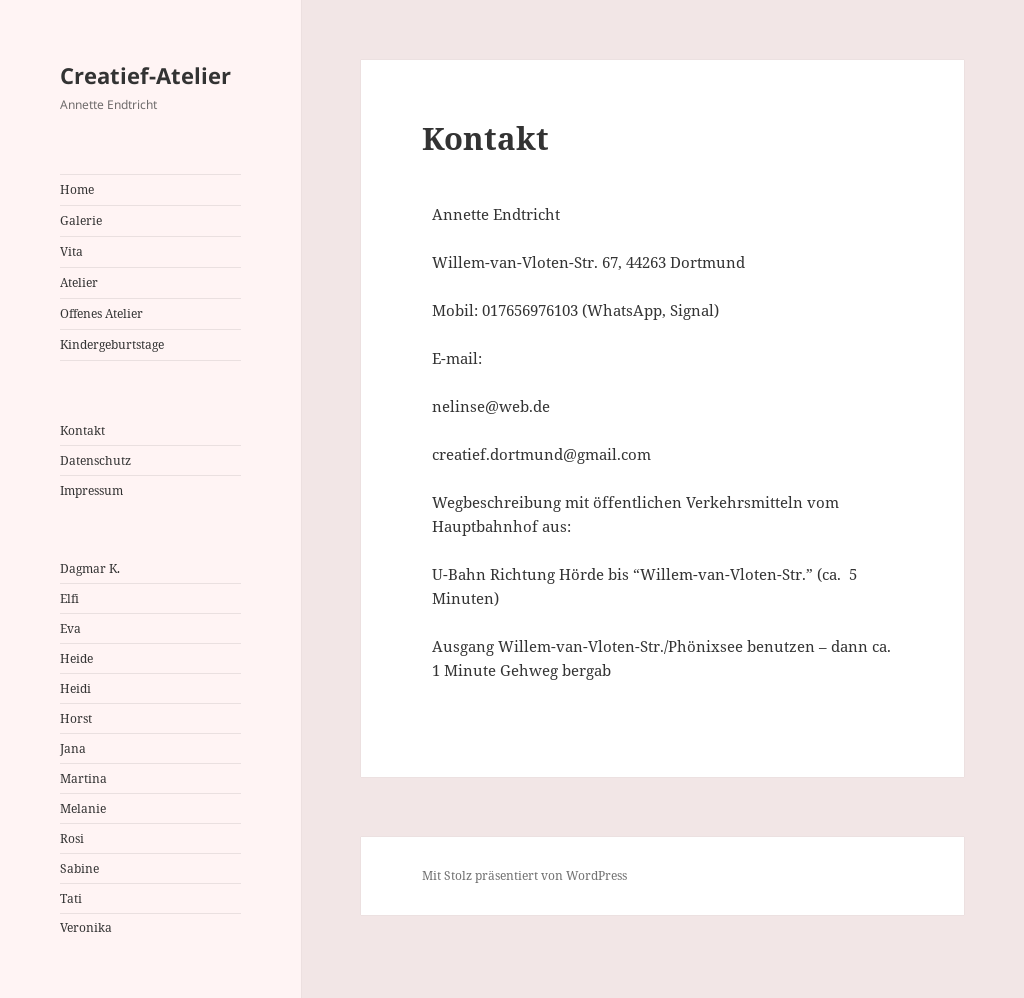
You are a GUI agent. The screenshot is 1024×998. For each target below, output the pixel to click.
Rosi (72, 838)
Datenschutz (95, 460)
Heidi (75, 688)
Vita (71, 251)
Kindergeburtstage (112, 344)
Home (77, 189)
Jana (73, 748)
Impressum (91, 490)
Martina (83, 778)
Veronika (86, 927)
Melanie (83, 808)
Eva (70, 628)
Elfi (69, 598)
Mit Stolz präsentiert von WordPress (524, 875)
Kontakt (82, 430)
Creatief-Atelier (145, 75)
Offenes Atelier (101, 313)
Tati (71, 898)
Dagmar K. (90, 568)
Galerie (81, 220)
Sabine (79, 868)
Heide (76, 658)
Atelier (79, 282)
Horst (76, 718)
